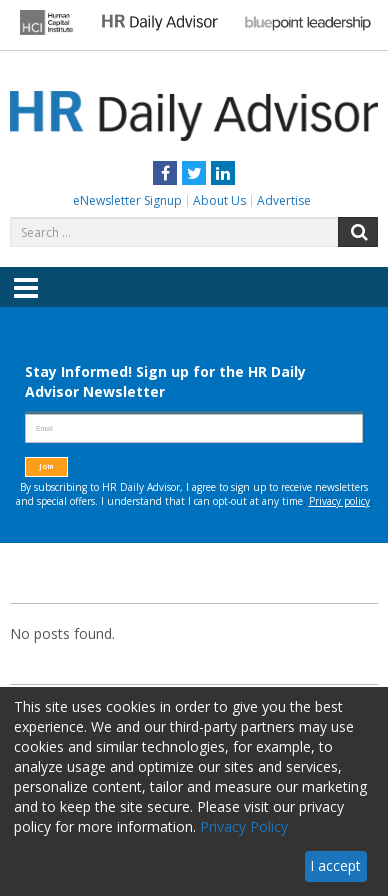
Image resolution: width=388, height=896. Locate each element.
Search (358, 232)
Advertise (284, 200)
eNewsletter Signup (127, 200)
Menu (26, 302)
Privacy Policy (244, 826)
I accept (335, 865)
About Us (219, 200)
